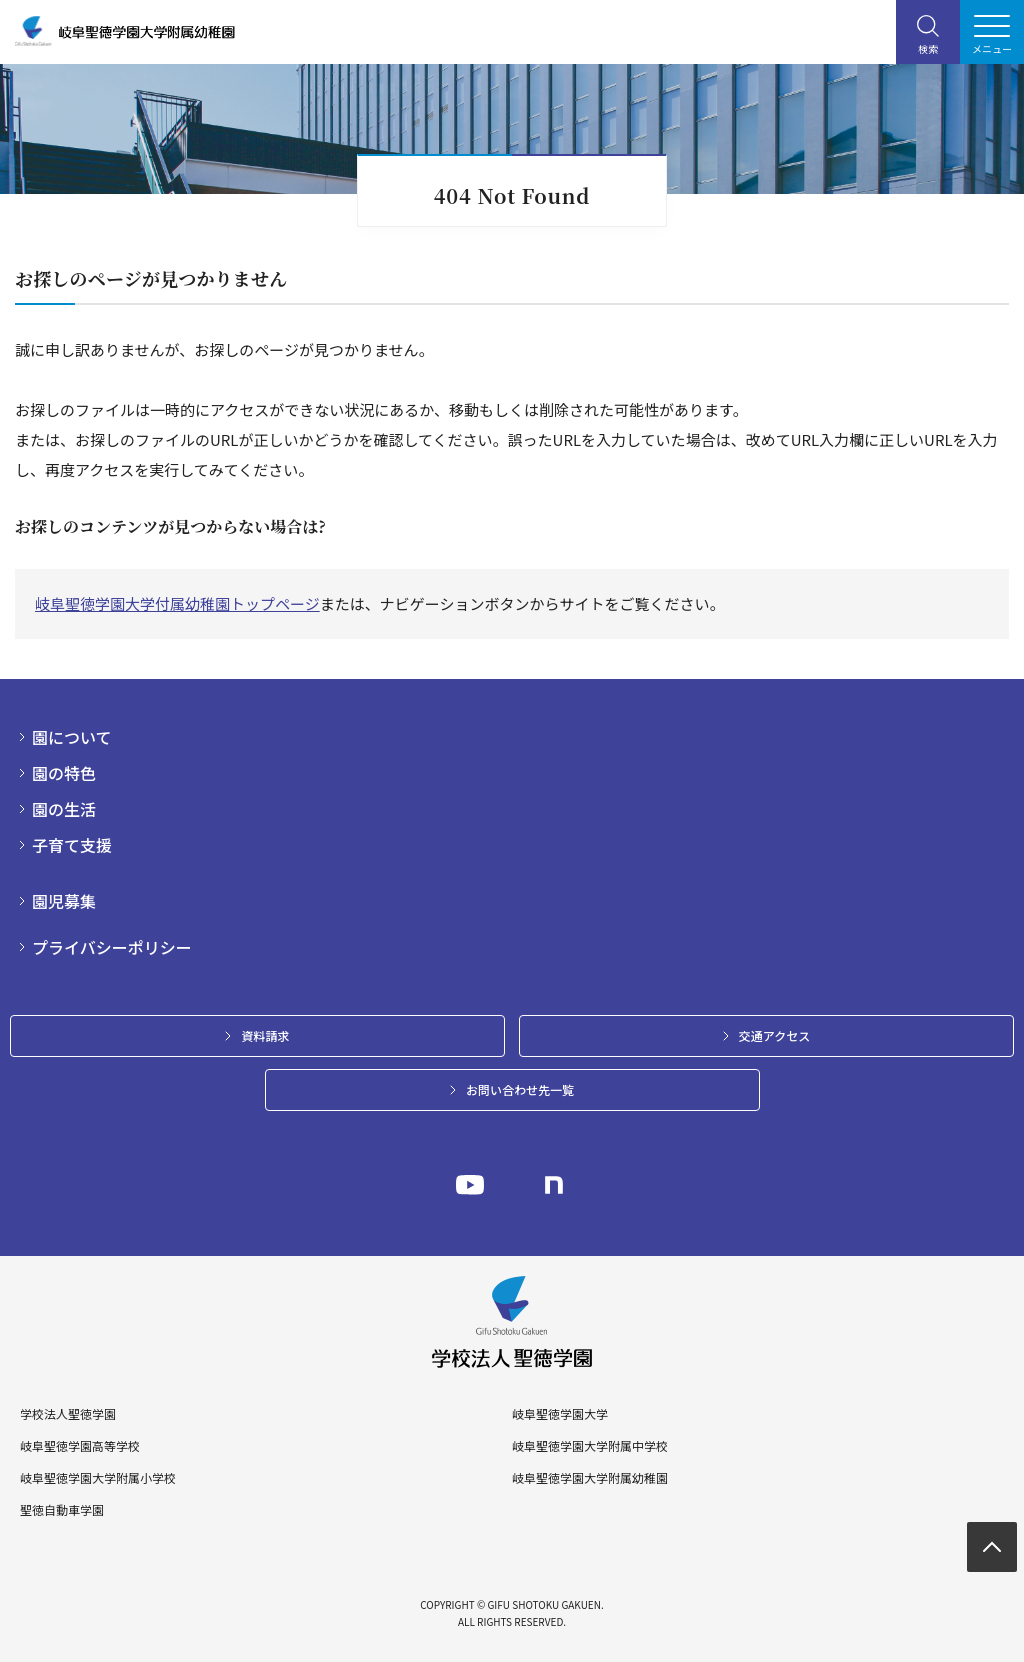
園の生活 (64, 809)
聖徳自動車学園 (62, 1510)
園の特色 (64, 773)
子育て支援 (72, 845)
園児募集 (64, 901)
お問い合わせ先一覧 (520, 1089)
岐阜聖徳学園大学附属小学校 (98, 1478)
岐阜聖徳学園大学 (560, 1414)
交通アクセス (774, 1035)
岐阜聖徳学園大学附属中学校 (590, 1446)
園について (72, 737)
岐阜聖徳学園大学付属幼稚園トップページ (177, 603)
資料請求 (265, 1035)
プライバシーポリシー (112, 947)
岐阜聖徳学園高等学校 (80, 1446)
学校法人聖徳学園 (68, 1414)
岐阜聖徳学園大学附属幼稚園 (590, 1478)
